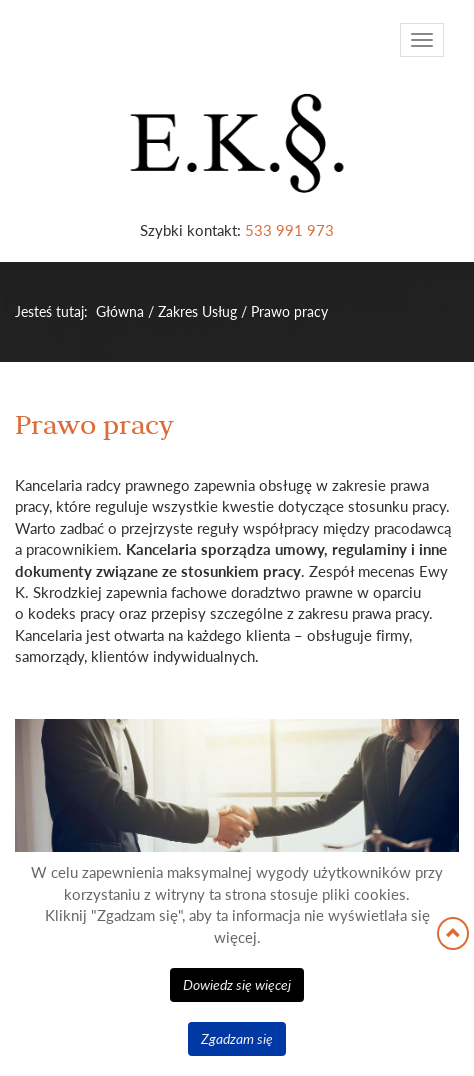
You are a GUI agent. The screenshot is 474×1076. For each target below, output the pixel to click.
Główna (120, 311)
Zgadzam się (237, 1038)
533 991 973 (289, 230)
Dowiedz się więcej (237, 984)
